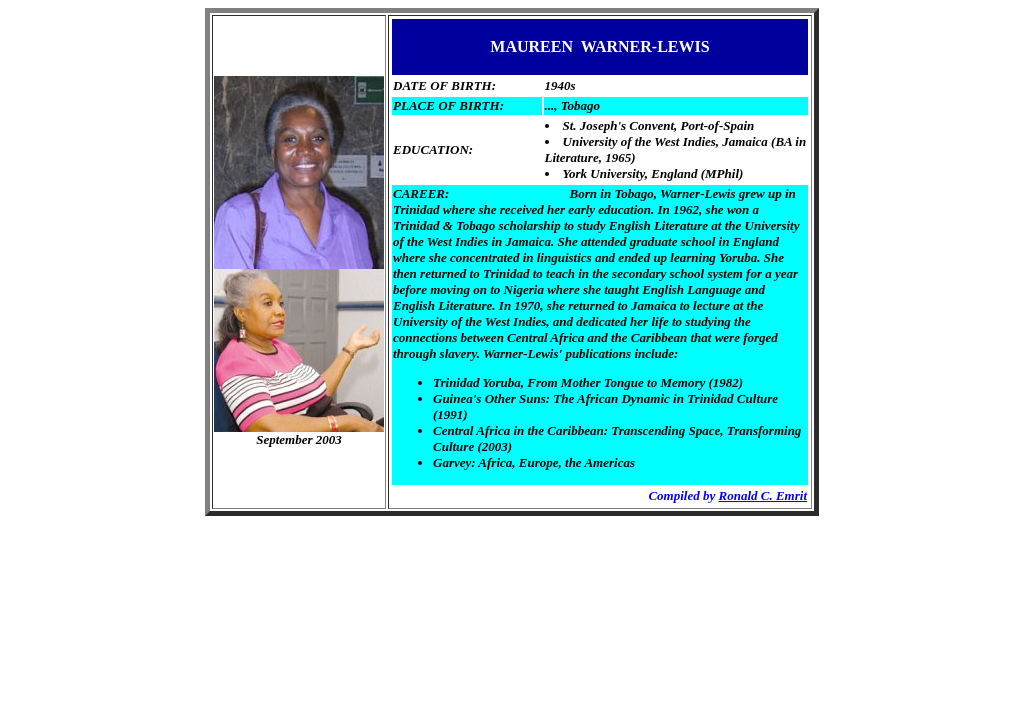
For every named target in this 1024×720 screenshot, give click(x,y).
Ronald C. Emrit (763, 495)
